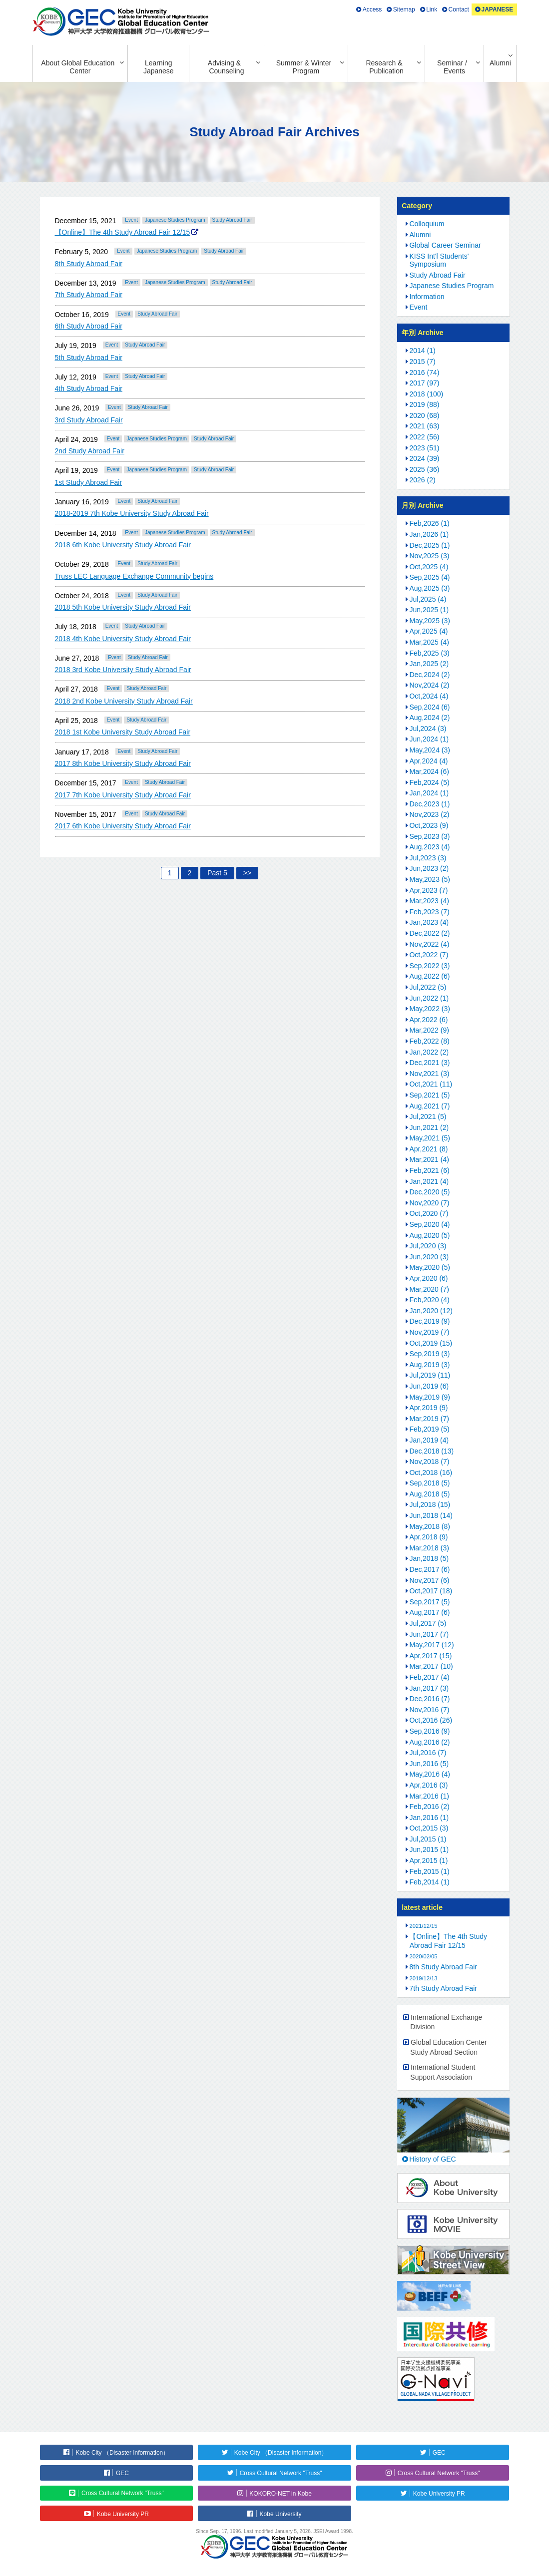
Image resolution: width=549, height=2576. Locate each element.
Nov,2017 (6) (430, 1580)
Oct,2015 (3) (429, 1828)
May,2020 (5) (430, 1267)
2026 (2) (423, 480)
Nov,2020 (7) (430, 1203)
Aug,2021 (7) (430, 1106)
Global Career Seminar (445, 245)
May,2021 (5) (430, 1138)
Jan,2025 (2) (429, 664)
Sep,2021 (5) (430, 1095)
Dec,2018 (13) (432, 1451)
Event (131, 220)
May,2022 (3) (430, 1009)
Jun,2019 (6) (429, 1386)
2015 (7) (423, 362)
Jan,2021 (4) (429, 1181)
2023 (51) (425, 448)
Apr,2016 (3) (429, 1785)
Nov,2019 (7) (430, 1332)
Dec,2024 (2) (430, 675)
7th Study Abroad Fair (88, 295)
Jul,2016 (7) (428, 1753)
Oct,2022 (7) (429, 955)
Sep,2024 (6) (430, 707)
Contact (459, 9)
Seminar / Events (452, 67)
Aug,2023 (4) (430, 847)
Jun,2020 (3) (429, 1257)
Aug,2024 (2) (430, 718)
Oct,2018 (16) (431, 1472)
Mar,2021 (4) (429, 1159)
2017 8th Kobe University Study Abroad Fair (123, 763)
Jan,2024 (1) (429, 793)
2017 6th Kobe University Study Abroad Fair (123, 826)
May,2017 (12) (432, 1645)
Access (372, 9)
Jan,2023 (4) (429, 922)
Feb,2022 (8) (430, 1041)
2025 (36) (425, 469)
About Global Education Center (77, 67)
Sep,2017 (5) (430, 1602)
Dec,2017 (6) (430, 1569)
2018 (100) (427, 394)
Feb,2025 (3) (430, 653)
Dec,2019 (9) (430, 1321)
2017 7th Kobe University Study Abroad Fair (123, 795)
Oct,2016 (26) (431, 1720)
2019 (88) (425, 404)
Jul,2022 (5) (428, 987)
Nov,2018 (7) (430, 1462)
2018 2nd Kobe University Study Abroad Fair (124, 701)
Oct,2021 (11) (431, 1084)
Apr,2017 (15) (431, 1656)
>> (247, 873)
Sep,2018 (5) (430, 1483)
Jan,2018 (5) (429, 1558)
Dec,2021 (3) (430, 1063)
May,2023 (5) (430, 879)
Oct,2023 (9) (429, 825)
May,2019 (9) (430, 1397)
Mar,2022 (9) (429, 1030)
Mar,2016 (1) (429, 1796)
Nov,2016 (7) (430, 1710)
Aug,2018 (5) (430, 1494)
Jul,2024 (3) (428, 729)
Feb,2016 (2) (430, 1807)
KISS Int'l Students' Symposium (439, 260)
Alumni (500, 63)
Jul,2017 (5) (428, 1623)
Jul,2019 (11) (430, 1375)
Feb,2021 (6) (430, 1170)
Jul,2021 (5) (428, 1116)
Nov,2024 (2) (430, 685)
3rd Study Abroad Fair (89, 420)
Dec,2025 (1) (430, 545)
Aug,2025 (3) (430, 588)
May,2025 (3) (430, 621)
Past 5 (217, 873)
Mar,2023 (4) (429, 901)
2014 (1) (423, 351)
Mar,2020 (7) (429, 1289)
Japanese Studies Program (175, 220)
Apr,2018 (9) (429, 1537)
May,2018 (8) (430, 1526)
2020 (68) (425, 415)
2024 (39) (425, 458)
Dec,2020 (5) (430, 1192)
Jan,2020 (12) (431, 1311)
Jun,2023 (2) (429, 868)
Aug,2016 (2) (430, 1742)
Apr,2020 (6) (429, 1278)
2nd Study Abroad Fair (89, 451)
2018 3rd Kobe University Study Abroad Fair (123, 670)
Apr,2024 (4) (429, 761)
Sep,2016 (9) (430, 1731)
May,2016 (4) (430, 1774)
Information (427, 297)
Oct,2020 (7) (429, 1213)
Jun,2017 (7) (429, 1634)
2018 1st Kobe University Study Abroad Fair (123, 732)
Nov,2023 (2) (430, 814)
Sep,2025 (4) (430, 577)
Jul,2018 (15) (430, 1504)
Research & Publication (384, 67)
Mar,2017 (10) (431, 1666)
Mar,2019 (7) (429, 1419)
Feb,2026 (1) (430, 523)
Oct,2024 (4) (429, 696)
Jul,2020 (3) (428, 1246)
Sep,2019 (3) (430, 1354)
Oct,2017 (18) (431, 1591)
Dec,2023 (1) (430, 804)
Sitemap (404, 9)
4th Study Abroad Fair (88, 388)
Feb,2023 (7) (430, 912)
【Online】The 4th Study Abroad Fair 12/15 (122, 232)
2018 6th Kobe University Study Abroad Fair (123, 545)
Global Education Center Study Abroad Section (448, 2047)
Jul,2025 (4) (428, 599)
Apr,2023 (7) (429, 890)
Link (431, 9)
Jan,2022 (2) (429, 1052)
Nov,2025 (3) (430, 556)
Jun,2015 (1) (429, 1849)
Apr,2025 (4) (429, 631)
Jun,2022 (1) (429, 998)
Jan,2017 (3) (429, 1688)
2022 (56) (425, 437)
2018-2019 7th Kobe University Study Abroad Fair (132, 513)
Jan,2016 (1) (429, 1818)
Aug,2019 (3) (430, 1365)
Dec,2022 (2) (430, 933)
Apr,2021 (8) (429, 1149)
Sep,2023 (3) (430, 836)
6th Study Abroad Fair (88, 326)
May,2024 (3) (430, 750)
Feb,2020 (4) (430, 1300)
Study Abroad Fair (232, 220)
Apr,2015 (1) (429, 1860)
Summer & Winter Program (303, 67)
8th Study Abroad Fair (88, 264)
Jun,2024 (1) (429, 739)
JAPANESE (498, 9)
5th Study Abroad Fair (88, 358)
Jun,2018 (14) (431, 1515)
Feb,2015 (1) (430, 1871)
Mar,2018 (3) (429, 1548)
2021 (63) (425, 426)
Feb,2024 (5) (430, 782)
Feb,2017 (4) (430, 1677)
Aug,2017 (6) (430, 1612)
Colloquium (427, 224)
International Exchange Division (446, 2022)
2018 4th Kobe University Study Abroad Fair (123, 639)
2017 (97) (425, 383)
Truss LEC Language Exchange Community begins (134, 576)
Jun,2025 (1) (429, 610)
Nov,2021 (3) (430, 1074)
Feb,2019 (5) (430, 1429)
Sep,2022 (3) (430, 966)
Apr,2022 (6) (429, 1020)
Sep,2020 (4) (430, 1224)
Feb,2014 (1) (430, 1882)
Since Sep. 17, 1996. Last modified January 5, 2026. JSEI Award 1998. (274, 2531)
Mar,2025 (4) (429, 642)
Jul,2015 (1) (428, 1839)
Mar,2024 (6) (429, 771)
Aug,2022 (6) (430, 976)
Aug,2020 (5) (430, 1235)
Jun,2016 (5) (429, 1764)
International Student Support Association (442, 2072)
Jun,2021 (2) (429, 1127)
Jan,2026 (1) (429, 534)
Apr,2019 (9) (429, 1408)
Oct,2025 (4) (429, 567)
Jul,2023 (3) (428, 858)
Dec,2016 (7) (430, 1699)
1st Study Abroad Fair (88, 482)
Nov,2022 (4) (430, 944)
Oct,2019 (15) (431, 1343)
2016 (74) (425, 372)
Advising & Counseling (226, 67)
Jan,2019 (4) (429, 1440)
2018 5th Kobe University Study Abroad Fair (123, 607)
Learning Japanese (158, 67)
